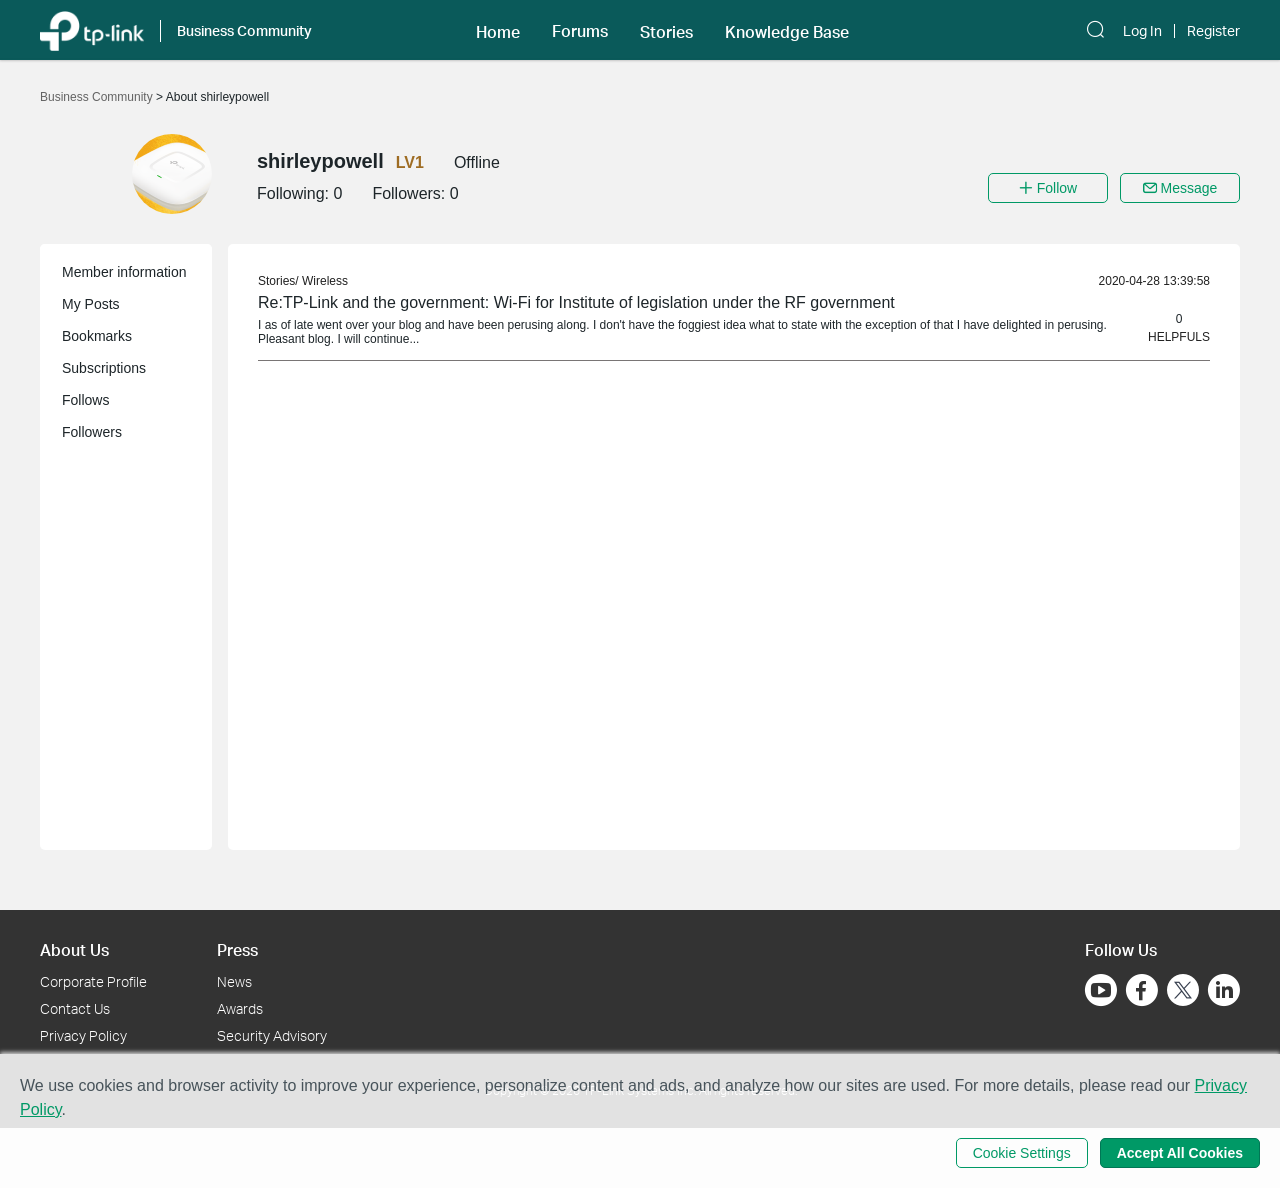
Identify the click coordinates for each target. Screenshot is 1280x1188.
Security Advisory (272, 1035)
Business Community (98, 97)
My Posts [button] (91, 304)
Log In (1142, 31)
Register (1213, 31)
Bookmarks (97, 336)
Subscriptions (104, 368)
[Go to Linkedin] (1224, 990)
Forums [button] (580, 31)
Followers (92, 432)
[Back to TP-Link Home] (92, 29)
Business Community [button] (244, 30)
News (234, 981)
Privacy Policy (83, 1035)
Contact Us (75, 1008)
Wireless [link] (325, 281)
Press (237, 949)
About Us (74, 949)
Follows (85, 400)
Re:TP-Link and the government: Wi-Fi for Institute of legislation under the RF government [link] (576, 302)
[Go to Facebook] (1142, 990)
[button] (498, 30)
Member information (124, 272)
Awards (240, 1008)
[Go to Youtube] (1101, 990)
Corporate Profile (93, 981)
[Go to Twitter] (1183, 992)
